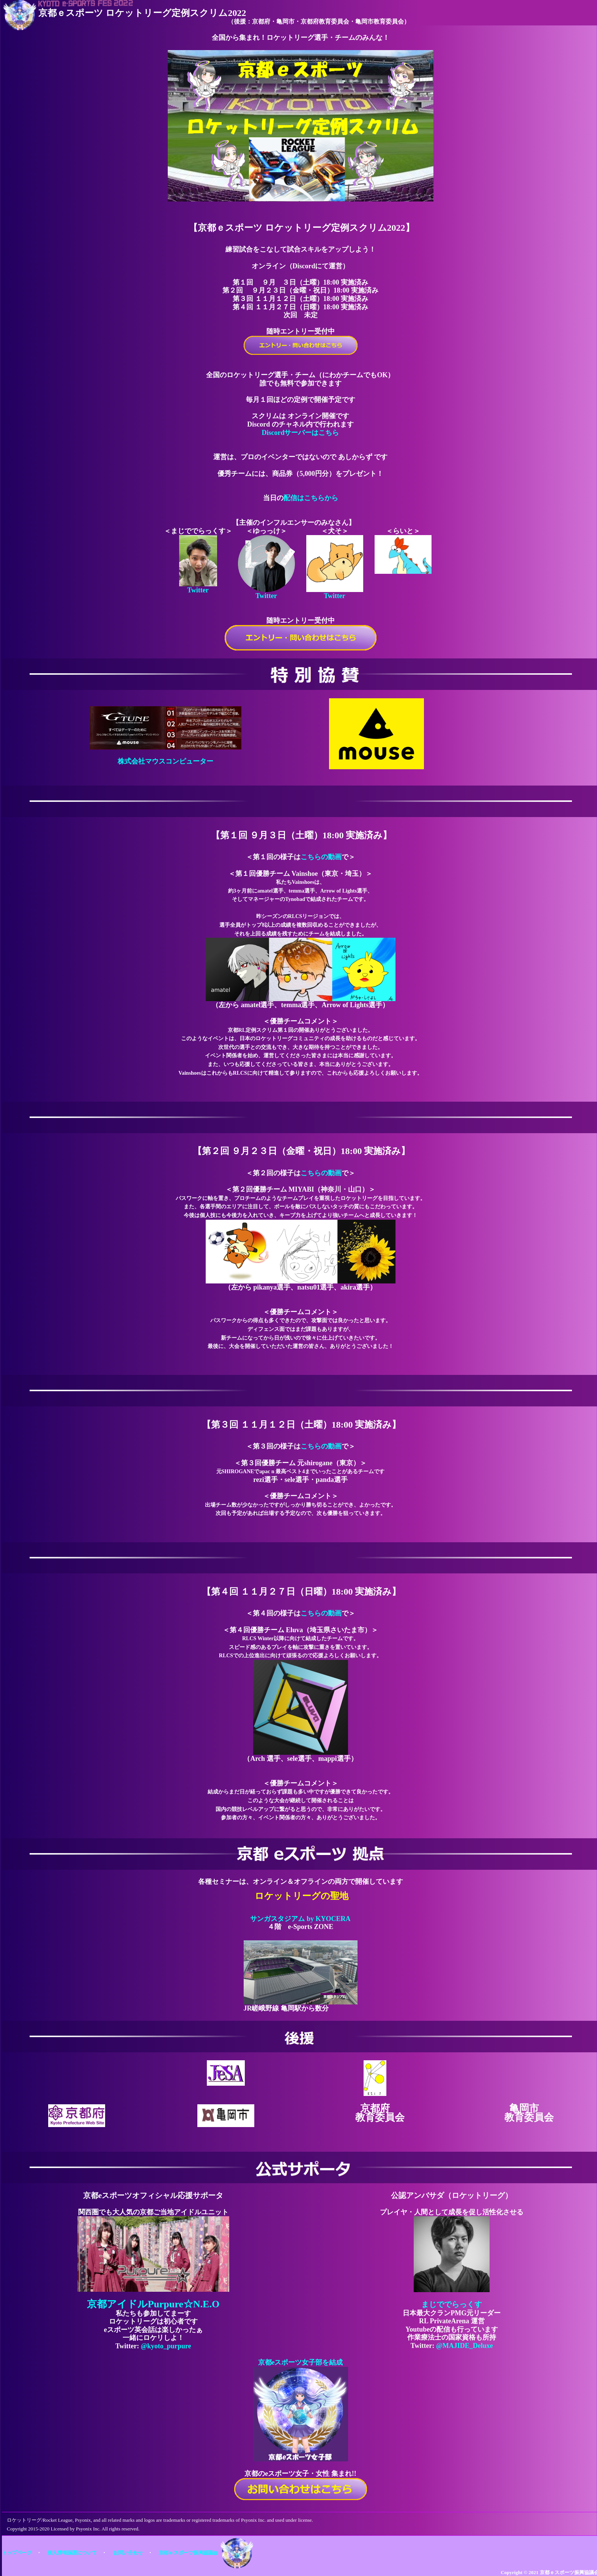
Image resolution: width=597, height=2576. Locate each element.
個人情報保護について (72, 2553)
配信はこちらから (311, 498)
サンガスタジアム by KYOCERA (300, 1919)
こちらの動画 (321, 857)
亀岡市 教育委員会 (529, 2113)
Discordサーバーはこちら (300, 432)
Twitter (198, 590)
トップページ (17, 2553)
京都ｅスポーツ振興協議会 (188, 2553)
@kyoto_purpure (166, 2346)
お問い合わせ (128, 2553)
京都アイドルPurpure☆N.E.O (153, 2304)
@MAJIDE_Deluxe (464, 2345)
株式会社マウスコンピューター (165, 761)
